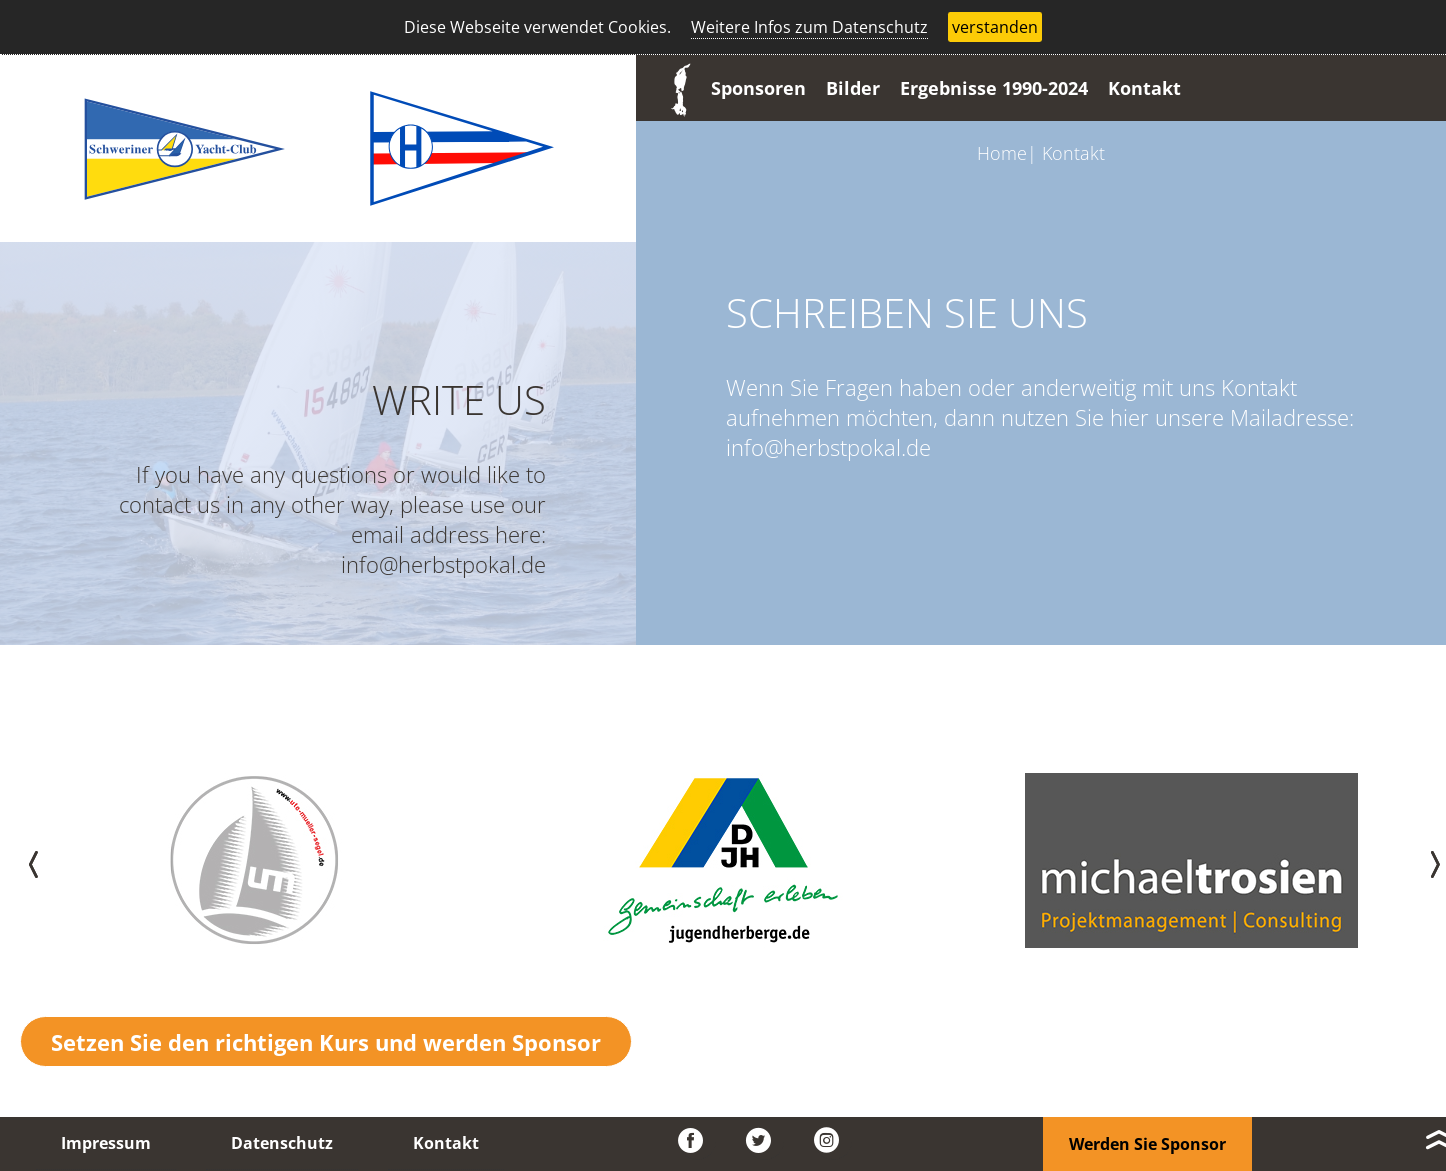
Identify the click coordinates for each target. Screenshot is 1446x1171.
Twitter (765, 1141)
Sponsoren (758, 88)
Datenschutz (282, 1143)
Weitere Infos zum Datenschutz (809, 27)
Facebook (697, 1141)
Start (676, 88)
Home (1002, 153)
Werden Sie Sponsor (1147, 1144)
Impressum (106, 1143)
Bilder (853, 88)
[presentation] (22, 860)
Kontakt (1144, 88)
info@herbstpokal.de (443, 564)
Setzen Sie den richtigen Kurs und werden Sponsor (326, 1042)
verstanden (995, 27)
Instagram (833, 1141)
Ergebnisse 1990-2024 (994, 88)
